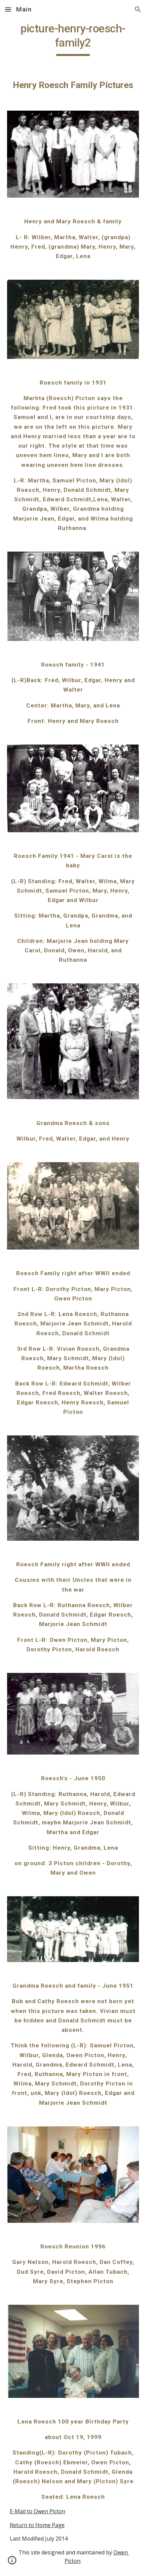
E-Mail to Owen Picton (37, 2511)
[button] (8, 9)
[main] (73, 39)
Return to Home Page (37, 2525)
